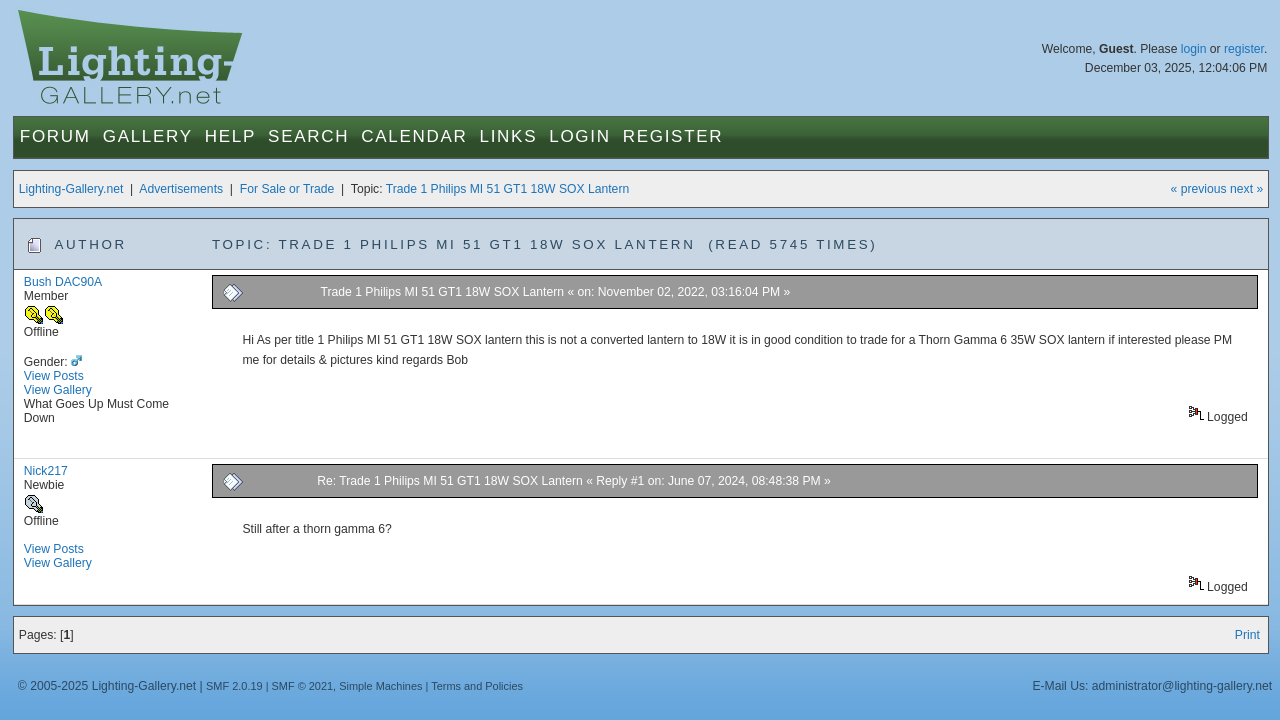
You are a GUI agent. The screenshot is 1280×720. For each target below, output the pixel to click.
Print (1247, 635)
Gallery (148, 136)
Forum (55, 136)
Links (509, 136)
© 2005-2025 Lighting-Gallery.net (107, 686)
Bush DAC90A (63, 282)
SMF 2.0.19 (234, 686)
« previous (1199, 189)
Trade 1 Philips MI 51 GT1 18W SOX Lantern (507, 189)
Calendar (414, 136)
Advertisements (181, 189)
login (1194, 49)
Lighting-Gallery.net (71, 189)
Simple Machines (380, 686)
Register (673, 136)
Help (230, 136)
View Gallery (58, 390)
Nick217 (46, 471)
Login (579, 136)
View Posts (54, 376)
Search (308, 136)
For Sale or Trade (287, 189)
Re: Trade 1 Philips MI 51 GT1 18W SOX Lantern (451, 481)
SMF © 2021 (303, 686)
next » (1246, 189)
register (1244, 49)
